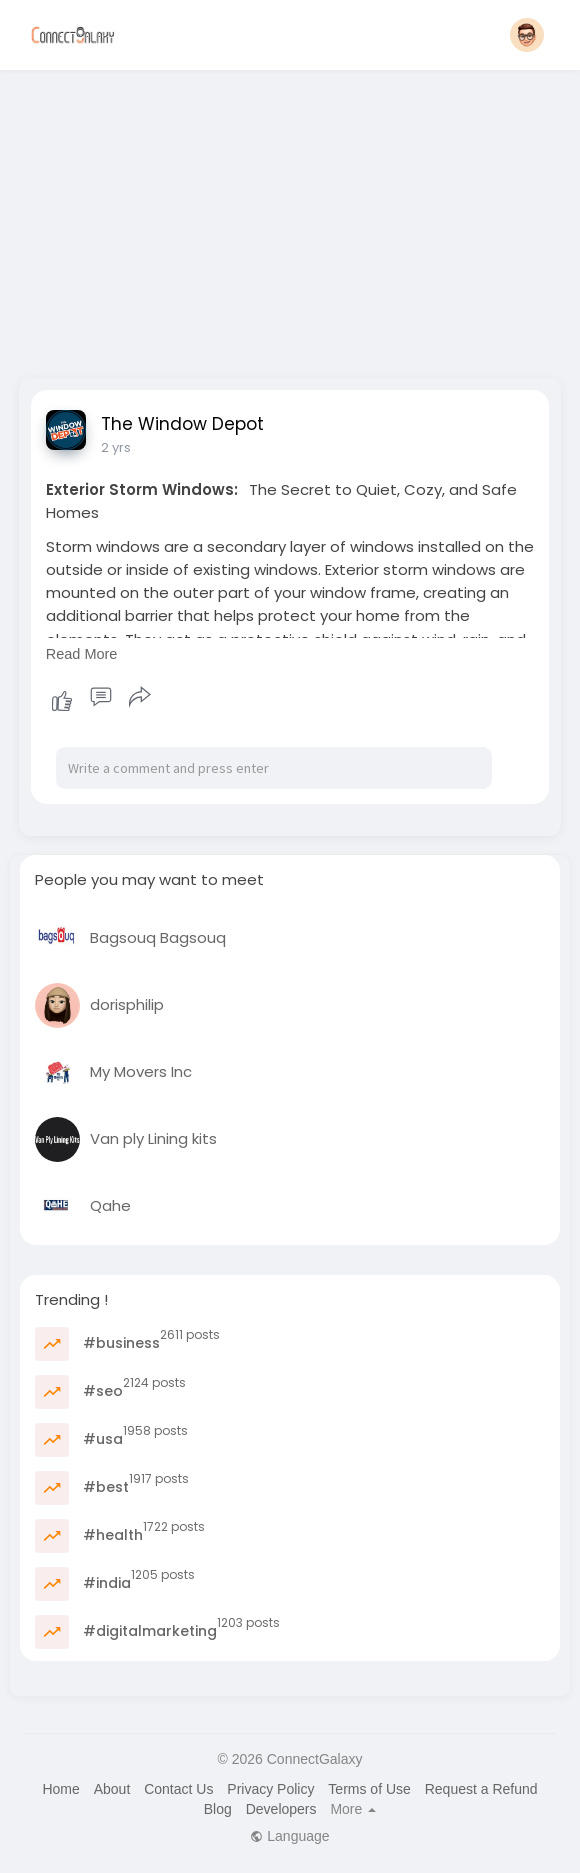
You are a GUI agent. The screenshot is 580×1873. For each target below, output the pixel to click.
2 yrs (116, 447)
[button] (527, 35)
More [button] (353, 1809)
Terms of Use (369, 1789)
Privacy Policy (270, 1789)
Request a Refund (481, 1789)
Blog (218, 1809)
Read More (82, 654)
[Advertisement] (290, 218)
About (112, 1789)
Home (60, 1789)
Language (289, 1836)
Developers (281, 1809)
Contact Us (178, 1789)
